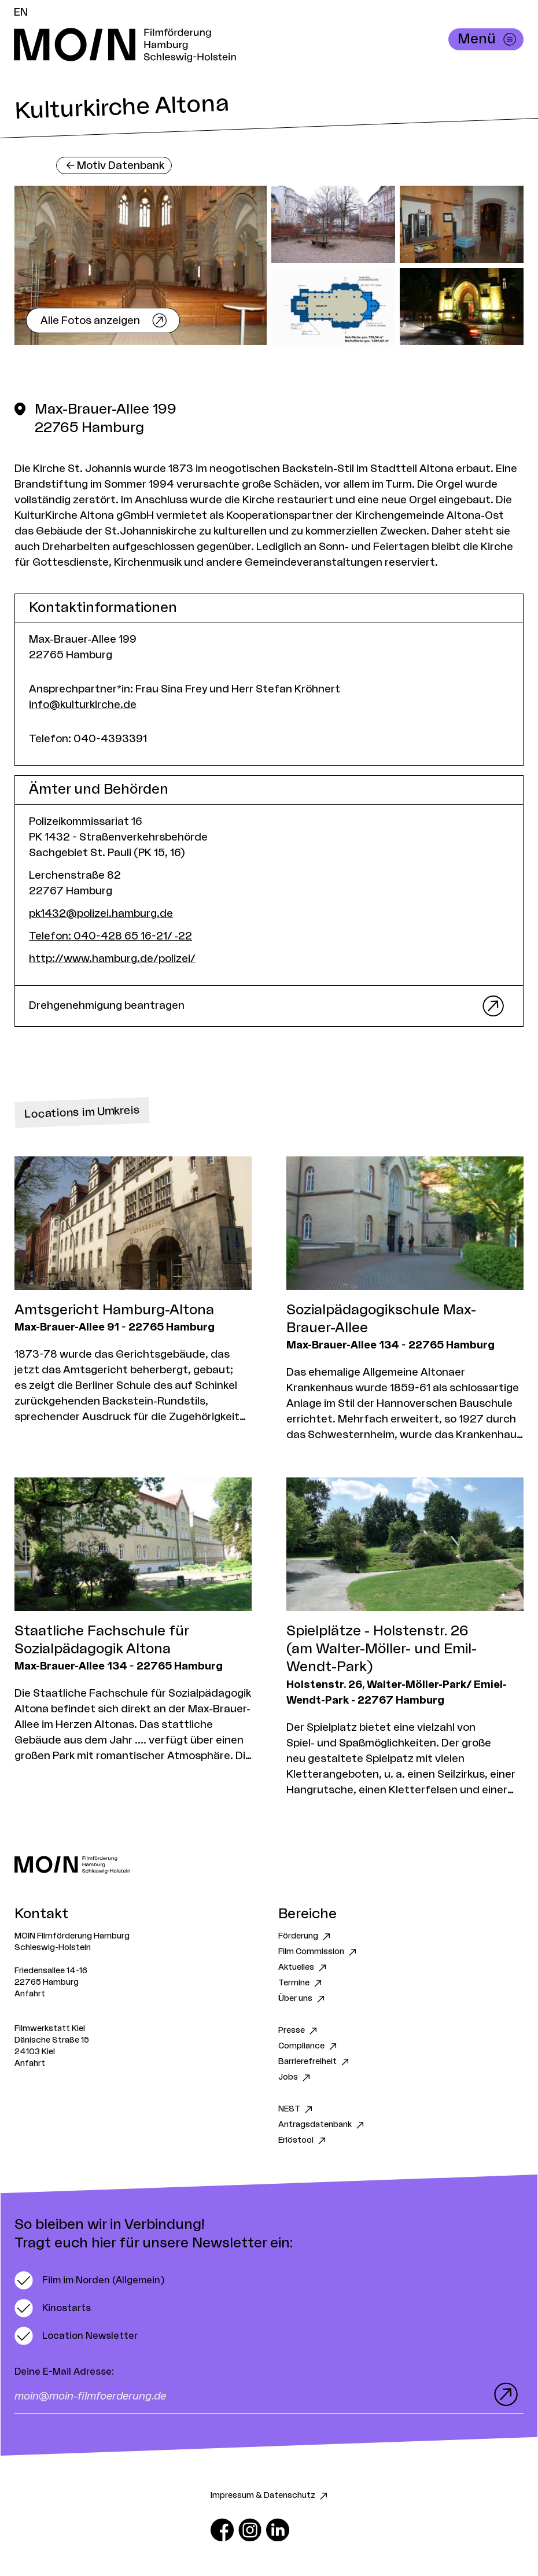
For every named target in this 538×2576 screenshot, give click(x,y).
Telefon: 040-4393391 (88, 739)
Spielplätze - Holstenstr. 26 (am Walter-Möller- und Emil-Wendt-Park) (381, 1649)
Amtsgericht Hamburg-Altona (114, 1310)
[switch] (89, 2280)
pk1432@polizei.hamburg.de (101, 913)
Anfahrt (29, 1994)
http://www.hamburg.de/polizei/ (112, 958)
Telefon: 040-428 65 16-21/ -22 (110, 936)
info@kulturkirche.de (83, 704)
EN (21, 12)
